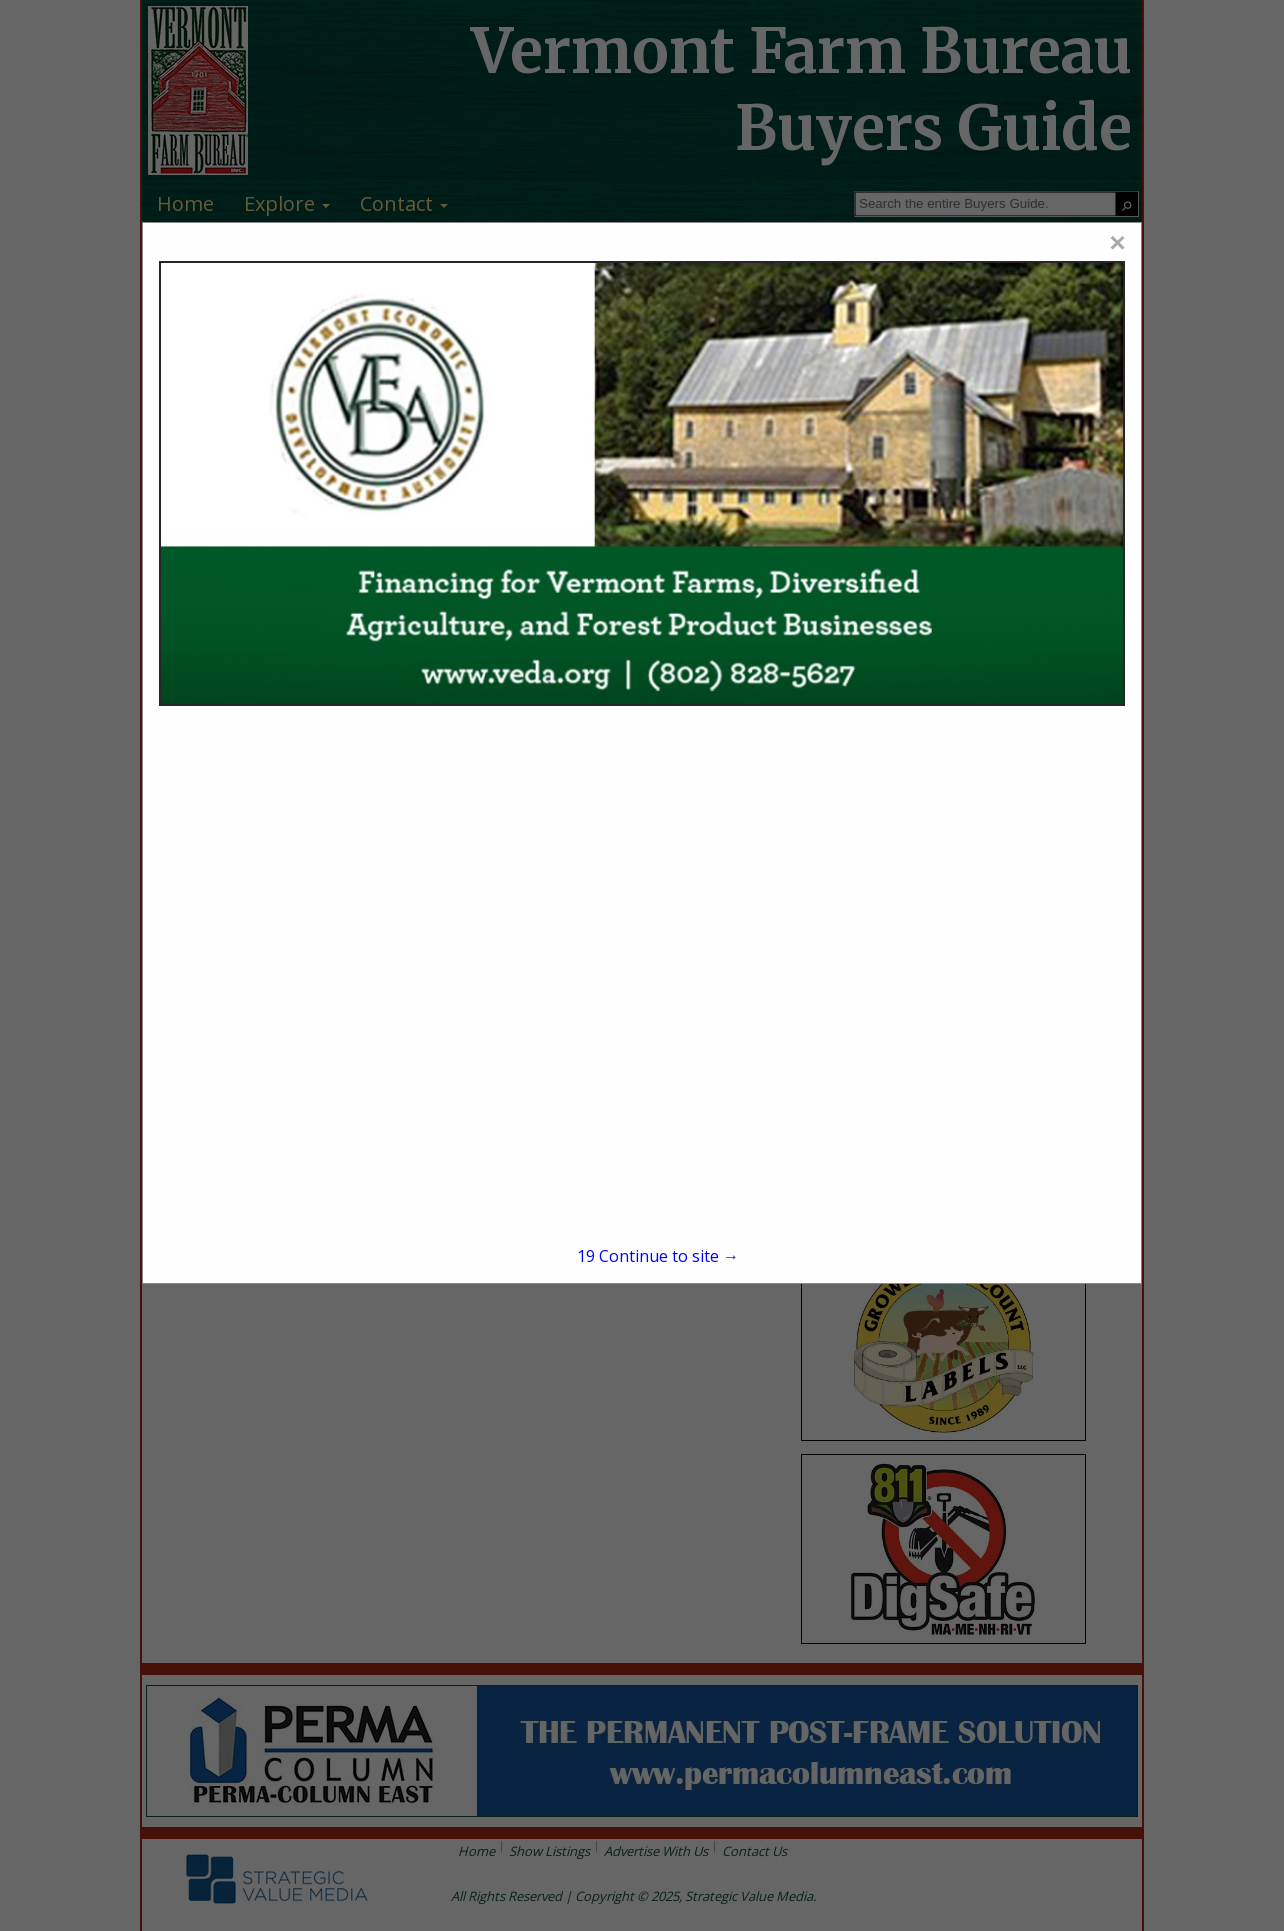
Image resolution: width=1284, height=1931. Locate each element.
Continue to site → (658, 1256)
